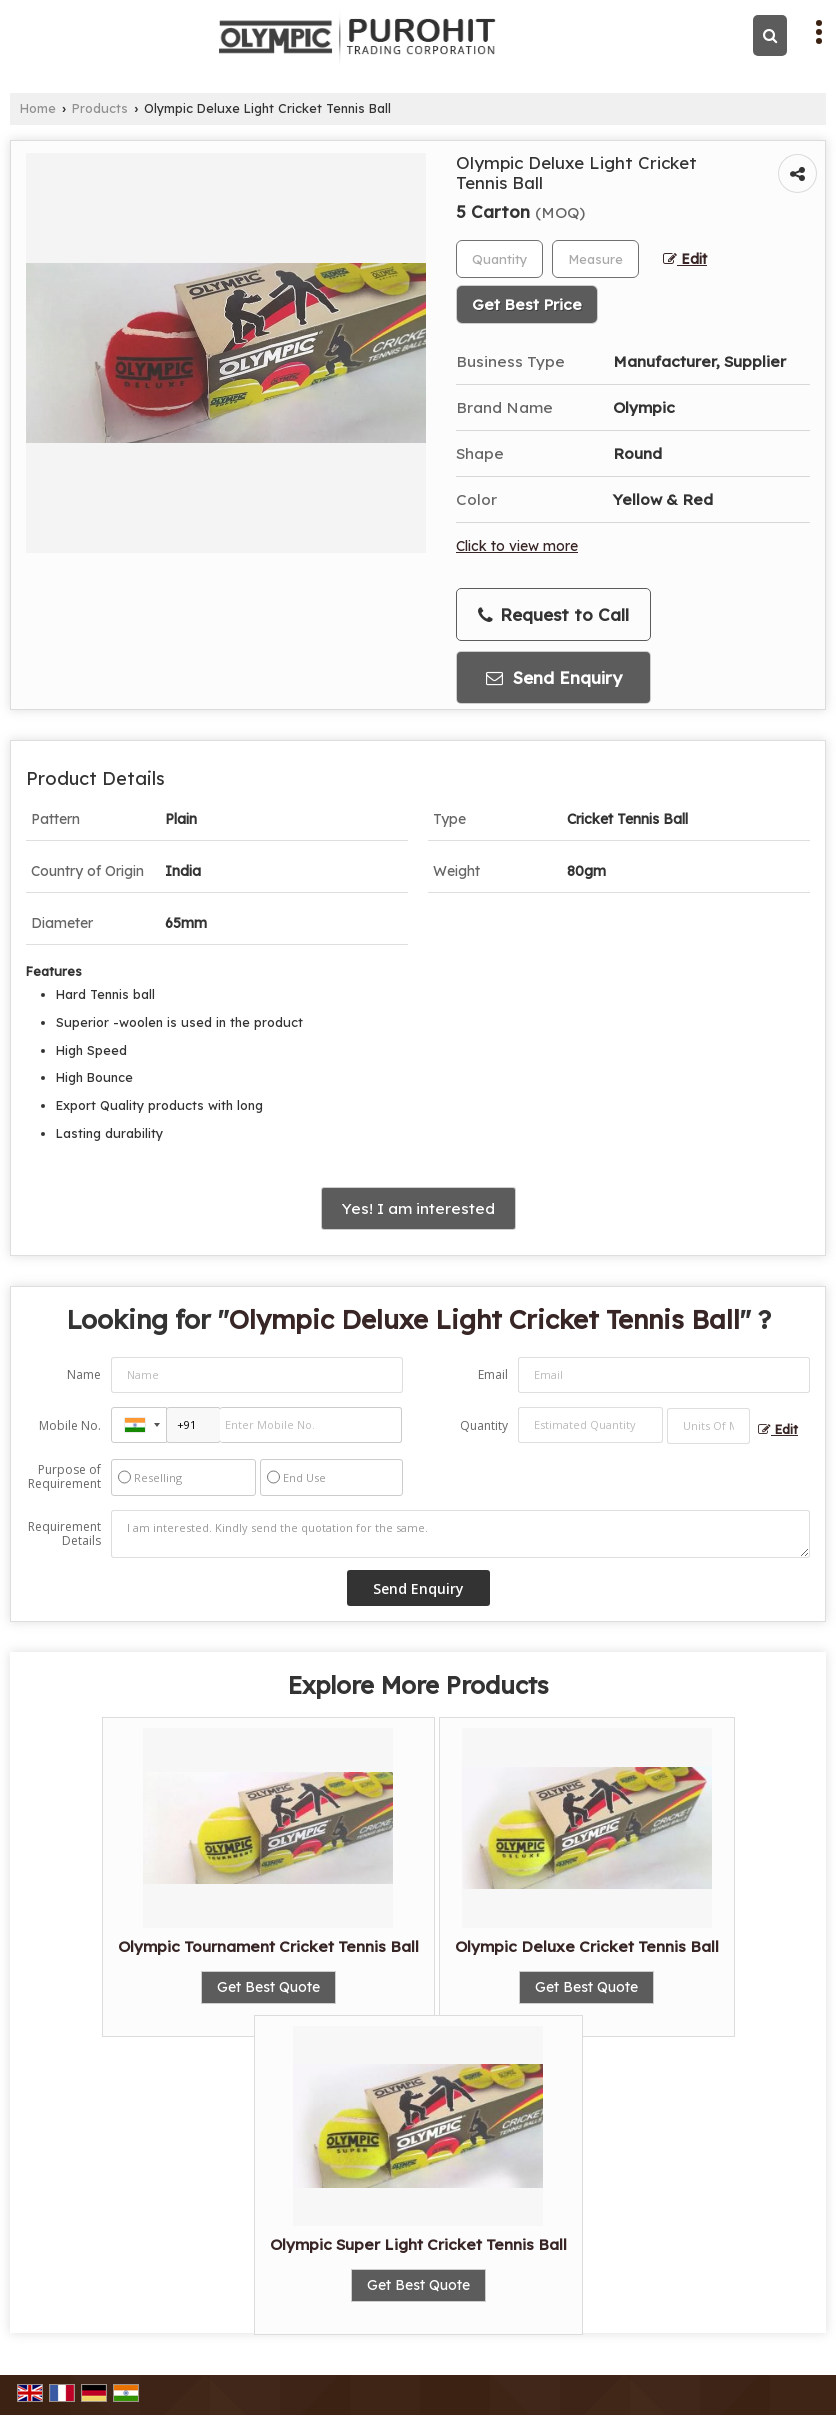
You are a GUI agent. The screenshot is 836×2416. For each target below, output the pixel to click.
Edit (685, 258)
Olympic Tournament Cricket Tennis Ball (268, 1946)
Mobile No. (70, 1425)
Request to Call (553, 615)
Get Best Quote (268, 1987)
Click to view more (517, 545)
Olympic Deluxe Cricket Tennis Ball (587, 1946)
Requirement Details (64, 1534)
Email (493, 1374)
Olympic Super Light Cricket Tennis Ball (418, 2244)
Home (38, 108)
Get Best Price (527, 304)
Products (100, 108)
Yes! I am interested (418, 1208)
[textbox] (595, 259)
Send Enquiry (554, 677)
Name (84, 1374)
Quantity (484, 1425)
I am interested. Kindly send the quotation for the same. (460, 1534)
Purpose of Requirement (64, 1477)
